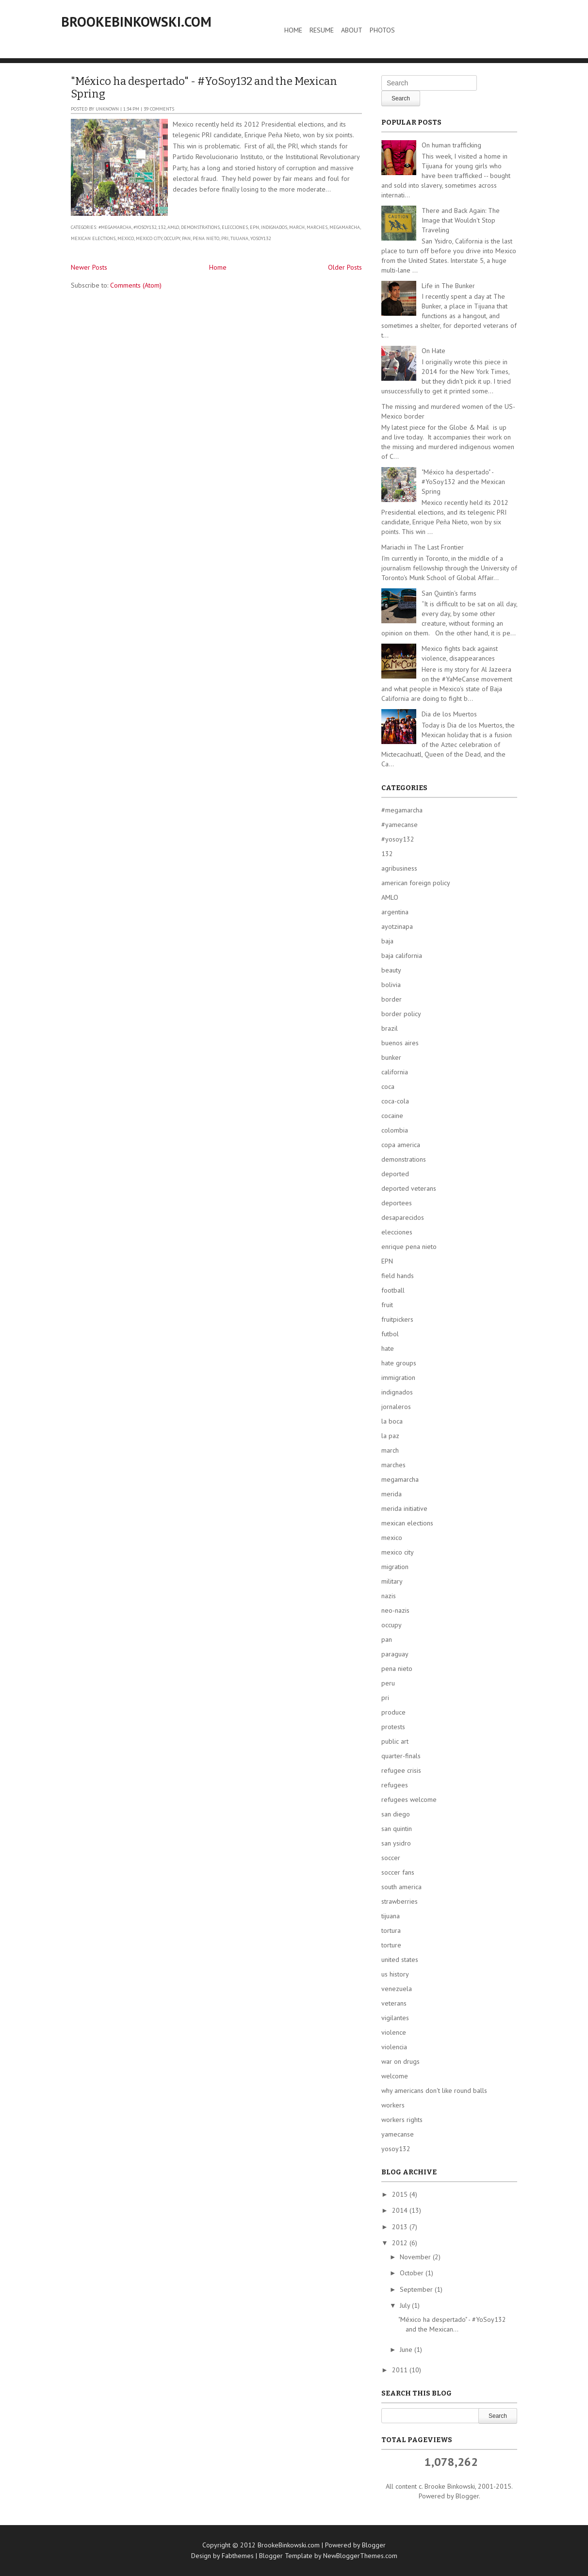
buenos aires (400, 1042)
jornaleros (396, 1406)
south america (401, 1886)
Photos (382, 30)
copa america (400, 1144)
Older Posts (345, 267)
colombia (394, 1130)
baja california (401, 955)
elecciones (235, 227)
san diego (395, 1814)
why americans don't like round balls (434, 2090)
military (392, 1581)
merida (391, 1494)
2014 (400, 2210)
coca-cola (395, 1101)
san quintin (396, 1828)
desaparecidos (402, 1217)
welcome (394, 2076)
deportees (396, 1203)
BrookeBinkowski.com (136, 22)
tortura (391, 1930)
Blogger (467, 2496)
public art (394, 1741)
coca (387, 1086)
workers (393, 2105)
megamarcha (344, 227)
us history (395, 1974)
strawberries (399, 1901)
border (391, 999)
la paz (390, 1435)
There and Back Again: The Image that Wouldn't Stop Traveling (461, 220)
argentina (394, 911)
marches (317, 227)
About (351, 30)
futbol (390, 1333)
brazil (389, 1028)
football (393, 1290)
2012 (400, 2242)
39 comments (159, 109)
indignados (274, 227)
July (406, 2305)
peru (388, 1683)
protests (393, 1726)
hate (387, 1348)
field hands (397, 1275)
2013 (400, 2226)
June (407, 2349)
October (412, 2272)
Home (293, 30)
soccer (390, 1857)
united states (399, 1959)
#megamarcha (114, 227)
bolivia (391, 984)
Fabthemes (238, 2555)
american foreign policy (415, 882)
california (394, 1072)
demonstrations (200, 227)
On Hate (433, 350)
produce (393, 1712)
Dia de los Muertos (449, 714)
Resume (322, 30)
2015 (400, 2194)
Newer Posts (89, 267)
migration (394, 1566)
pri (225, 238)
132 (161, 227)
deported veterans (408, 1188)
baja (387, 941)
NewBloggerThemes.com (360, 2555)
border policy (401, 1013)
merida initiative (404, 1508)
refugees (394, 1785)
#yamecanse (399, 824)
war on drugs (400, 2061)
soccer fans (397, 1872)
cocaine (392, 1115)
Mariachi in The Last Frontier (422, 547)
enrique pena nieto (409, 1246)
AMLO (173, 227)
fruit (387, 1304)
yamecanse (397, 2134)
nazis (388, 1595)
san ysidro (396, 1843)
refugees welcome (409, 1799)
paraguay (394, 1654)
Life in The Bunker (448, 285)
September (417, 2289)
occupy (172, 238)
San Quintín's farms (449, 593)
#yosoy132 (144, 227)
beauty (391, 970)
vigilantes (395, 2017)
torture (391, 1945)
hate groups (398, 1363)
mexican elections (93, 238)
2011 (400, 2369)
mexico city (149, 238)
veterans (394, 2003)
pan (186, 238)
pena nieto (206, 238)
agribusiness (399, 868)
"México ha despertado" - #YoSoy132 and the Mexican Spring (204, 87)
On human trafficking (451, 145)
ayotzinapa (397, 926)
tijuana (239, 238)
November (416, 2256)
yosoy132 (260, 238)
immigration (398, 1377)
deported (395, 1173)
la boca (392, 1421)
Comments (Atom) (136, 285)
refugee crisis (401, 1770)
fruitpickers (397, 1319)
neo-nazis (395, 1610)
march (297, 227)
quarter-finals (401, 1755)
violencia (394, 2046)
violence (393, 2032)
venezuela (396, 1988)
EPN (254, 227)
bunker (391, 1057)
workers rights (402, 2119)
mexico (125, 238)
